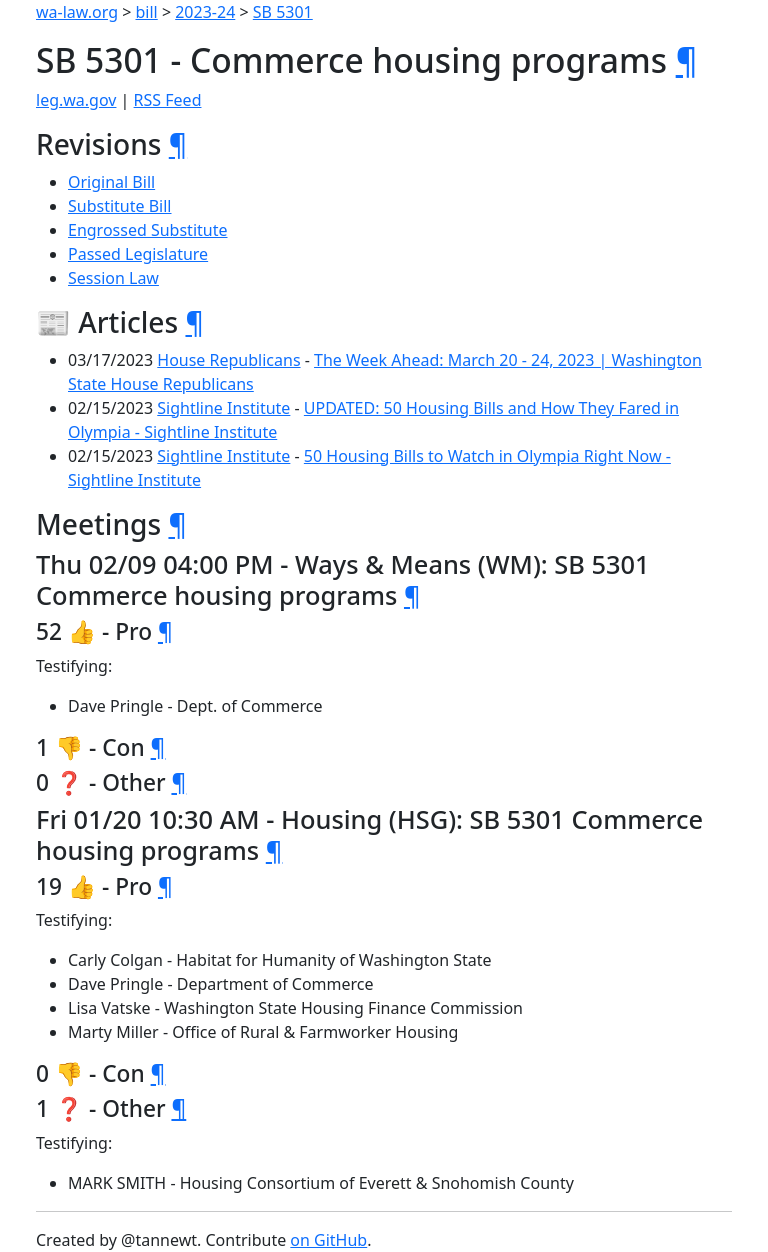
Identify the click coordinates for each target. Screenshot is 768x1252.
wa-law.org (77, 12)
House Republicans (228, 360)
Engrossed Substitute (148, 230)
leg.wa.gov (76, 100)
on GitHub (328, 1240)
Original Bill (111, 182)
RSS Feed (168, 100)
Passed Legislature (138, 254)
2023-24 (205, 12)
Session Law (113, 278)
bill (147, 12)
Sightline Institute (223, 408)
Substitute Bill (120, 206)
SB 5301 (283, 12)
